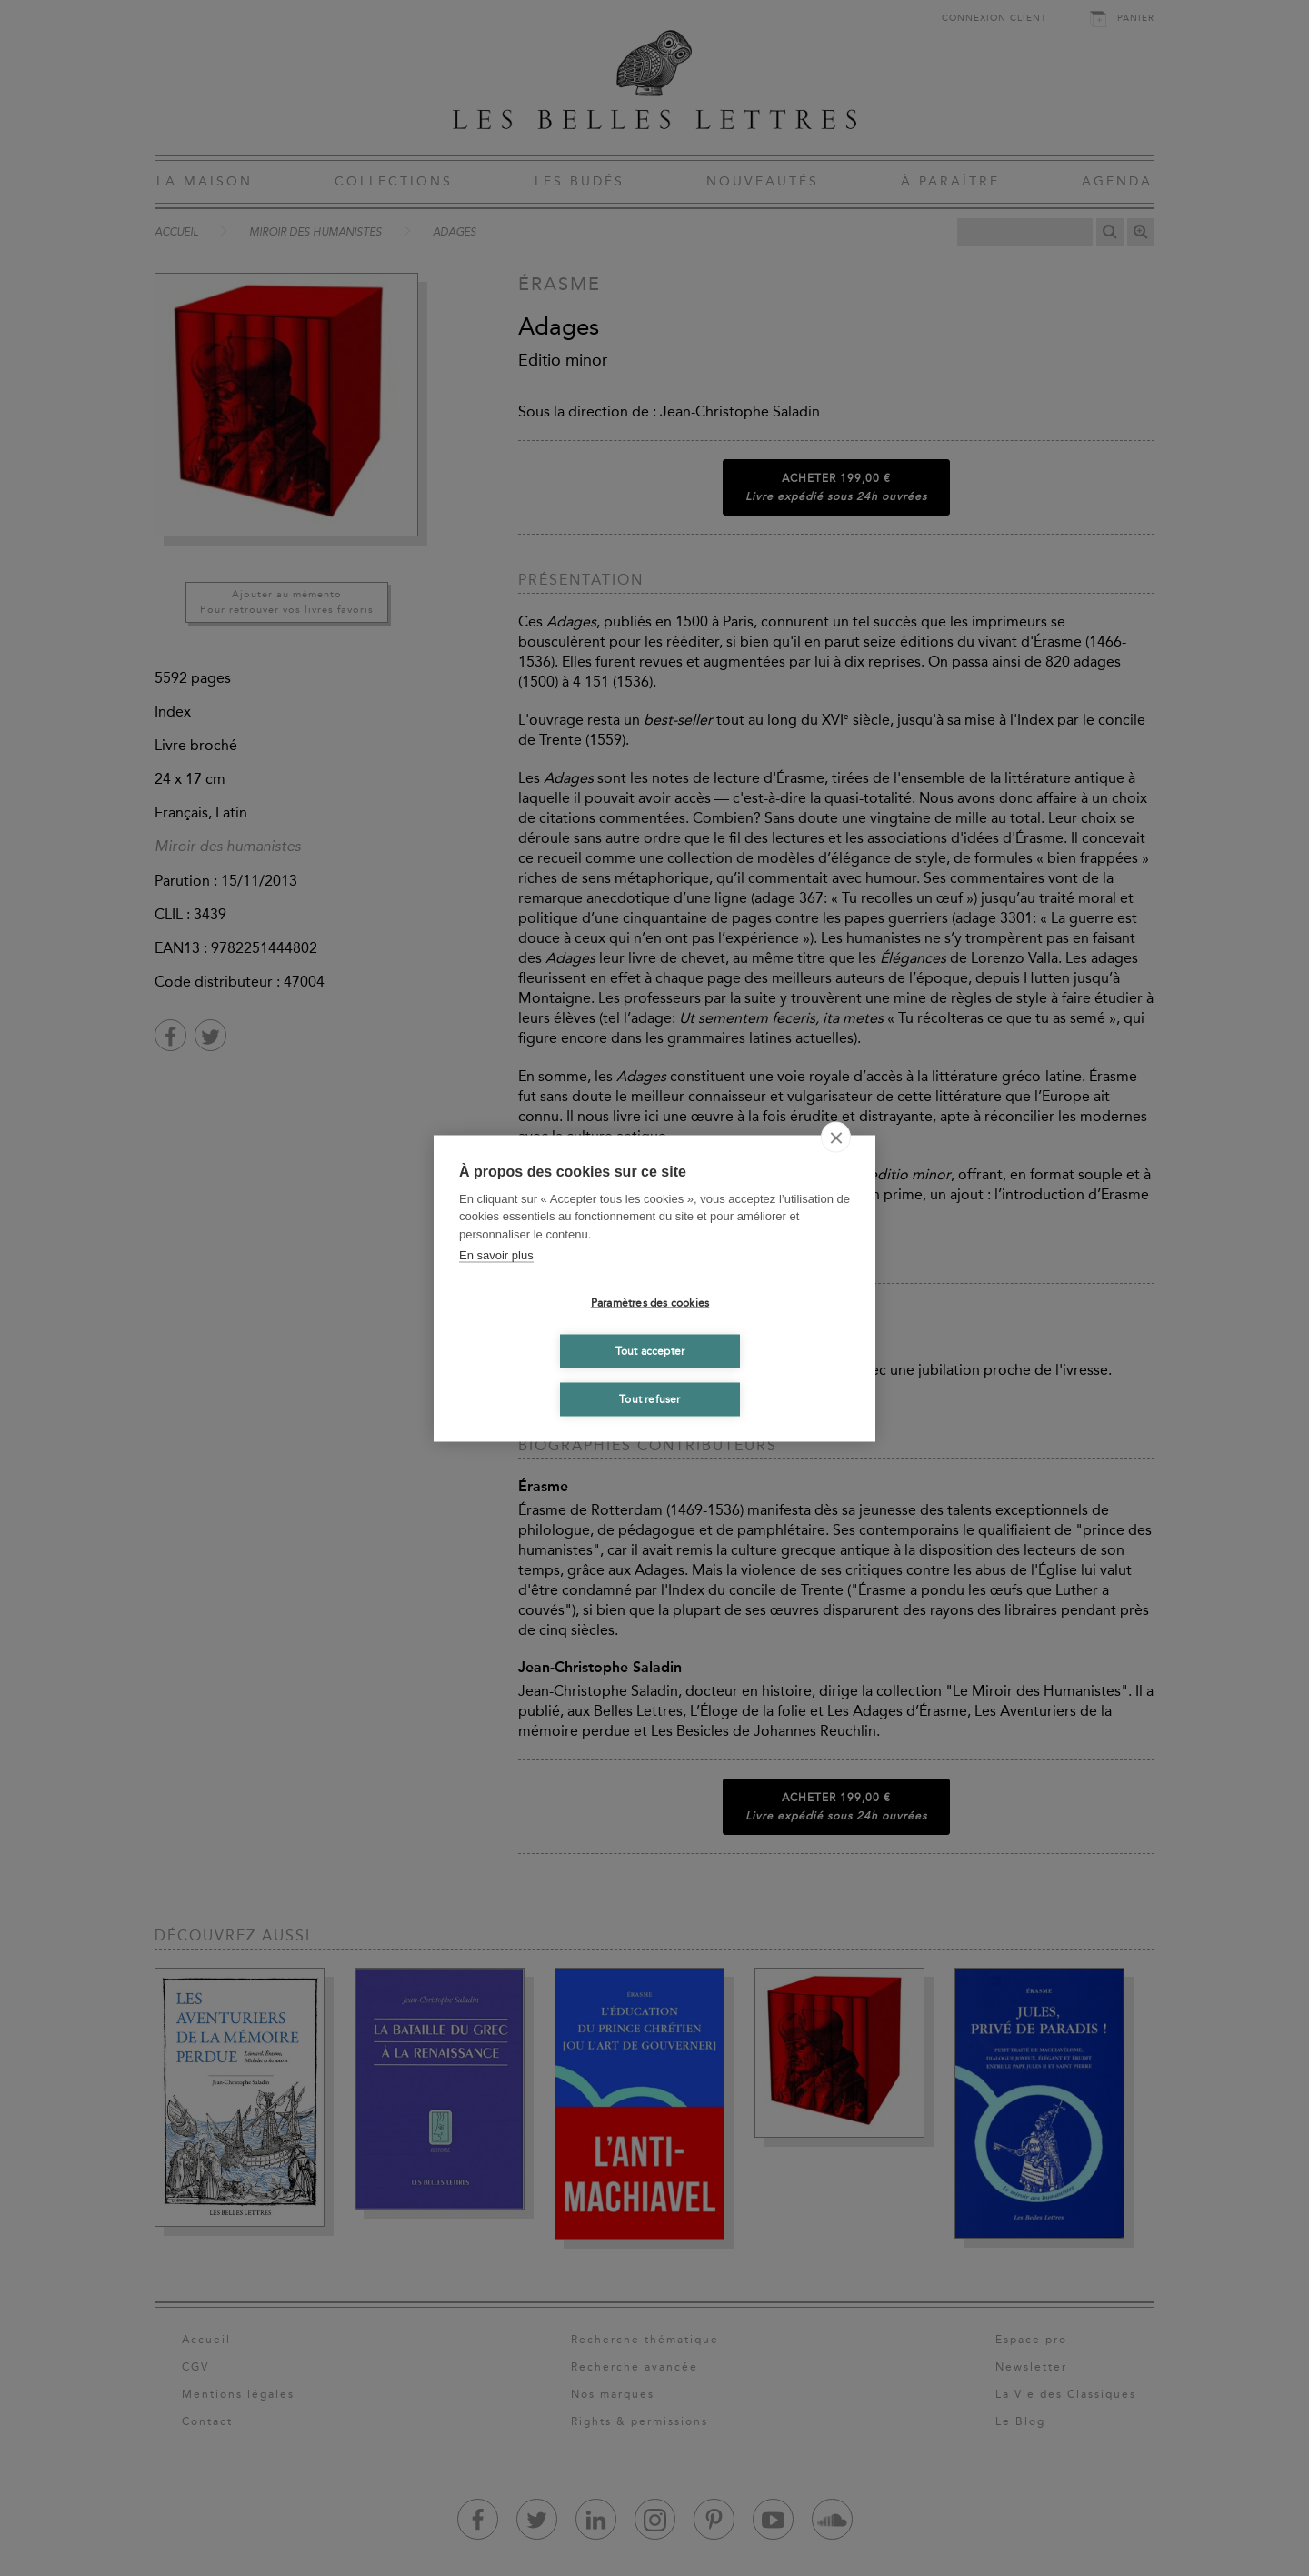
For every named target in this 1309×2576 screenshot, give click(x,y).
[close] (836, 1136)
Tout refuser (649, 1399)
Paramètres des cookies (650, 1303)
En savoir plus (496, 1255)
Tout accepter (650, 1351)
